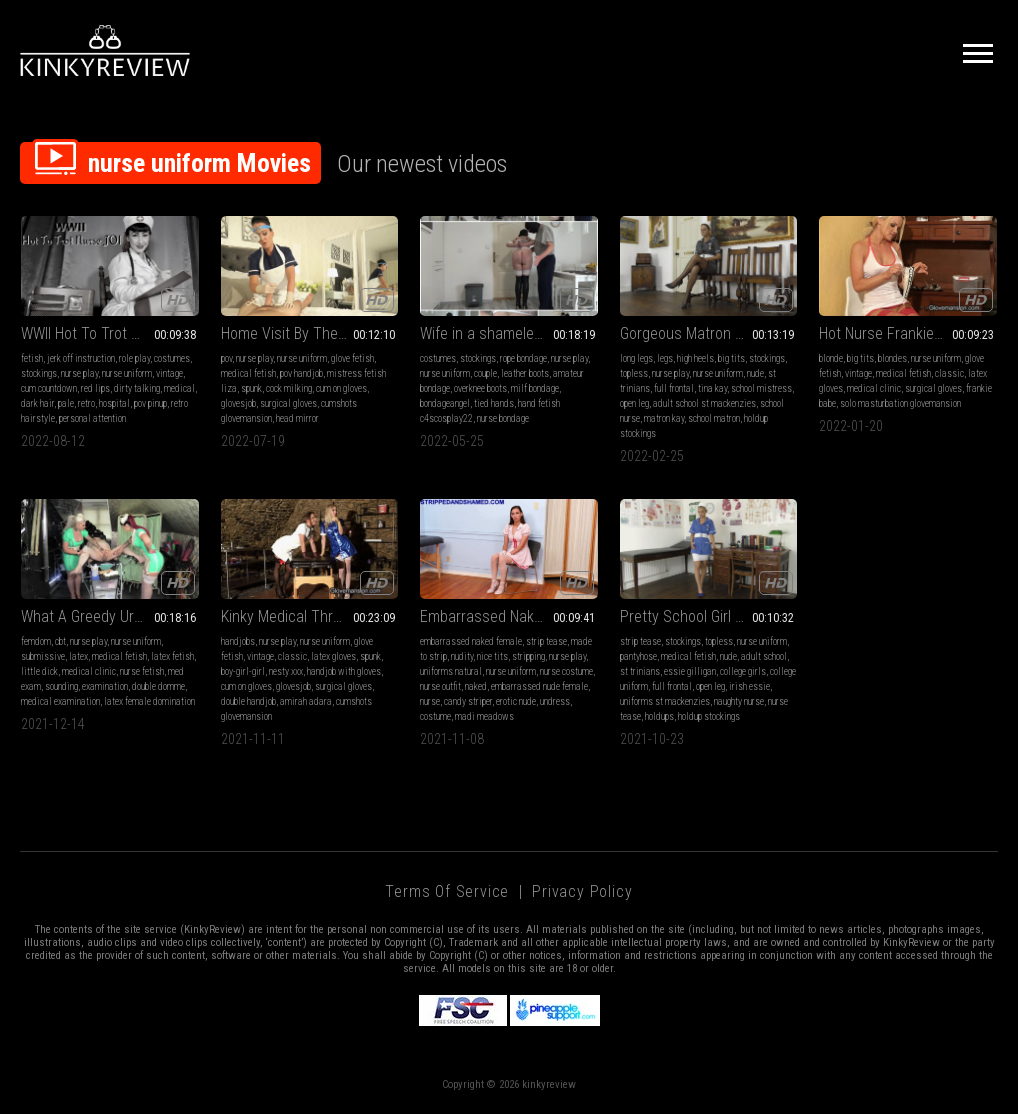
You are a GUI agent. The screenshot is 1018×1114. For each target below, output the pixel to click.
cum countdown (49, 388)
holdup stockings (709, 716)
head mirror (297, 418)
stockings (39, 373)
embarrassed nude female (539, 686)
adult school (764, 656)
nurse (430, 701)
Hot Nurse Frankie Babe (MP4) (908, 333)
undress (555, 701)
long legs (636, 358)
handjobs (238, 641)
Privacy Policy (582, 891)
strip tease (546, 641)
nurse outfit (440, 686)
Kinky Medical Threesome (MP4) (310, 616)
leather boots (525, 373)
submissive (43, 656)
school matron (714, 418)
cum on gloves (341, 388)
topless (634, 373)
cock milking (289, 388)
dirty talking (137, 388)
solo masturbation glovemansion (900, 403)
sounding (61, 686)
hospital (114, 403)
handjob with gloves (344, 671)
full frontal (674, 388)
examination (105, 686)
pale (66, 403)
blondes (892, 358)
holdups (659, 716)
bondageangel (445, 403)
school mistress (761, 388)
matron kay (664, 418)
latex (78, 656)
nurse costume (566, 671)
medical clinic (874, 388)
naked (476, 686)
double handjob (248, 701)
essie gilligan (690, 671)
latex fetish (172, 656)
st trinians (640, 671)
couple (485, 373)
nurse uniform (127, 373)
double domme (158, 686)
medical (179, 388)
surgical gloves (288, 403)
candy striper (468, 701)
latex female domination (149, 701)
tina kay (712, 388)
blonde (831, 358)
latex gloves (333, 656)
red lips (95, 388)
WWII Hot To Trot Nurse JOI (107, 333)
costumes (172, 358)
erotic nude (516, 701)
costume (435, 716)
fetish (32, 358)
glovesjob (238, 403)
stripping (528, 656)
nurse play (79, 373)
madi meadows (484, 716)
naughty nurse (739, 701)
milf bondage (535, 388)
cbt (60, 641)
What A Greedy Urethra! (96, 616)
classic (949, 373)
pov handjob (301, 373)
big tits (731, 358)
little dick (39, 671)
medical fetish (248, 373)
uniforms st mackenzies (665, 701)
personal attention (92, 418)
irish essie (749, 686)
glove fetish (352, 358)
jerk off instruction (81, 358)
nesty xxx (286, 671)
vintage (169, 373)
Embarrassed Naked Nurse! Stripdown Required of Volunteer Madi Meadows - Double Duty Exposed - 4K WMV (509, 616)
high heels (695, 358)
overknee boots (480, 388)
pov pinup (150, 403)
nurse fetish (142, 671)
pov (226, 358)
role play (134, 358)
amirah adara (306, 701)
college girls (743, 671)
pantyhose (638, 656)
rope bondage (523, 358)
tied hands (494, 403)
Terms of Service (447, 891)
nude (755, 373)
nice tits (492, 656)
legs (665, 358)
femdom (36, 641)
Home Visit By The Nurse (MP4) (310, 333)
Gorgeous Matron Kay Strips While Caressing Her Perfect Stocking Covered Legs (709, 333)
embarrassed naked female (471, 641)
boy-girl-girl (243, 671)
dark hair (37, 403)
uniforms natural (451, 671)
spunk (251, 388)
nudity (462, 656)
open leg (634, 403)
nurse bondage (503, 418)
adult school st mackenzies (704, 403)
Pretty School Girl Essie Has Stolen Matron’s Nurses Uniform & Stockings (709, 616)
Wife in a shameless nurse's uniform (509, 333)
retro (86, 403)
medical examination (60, 701)
